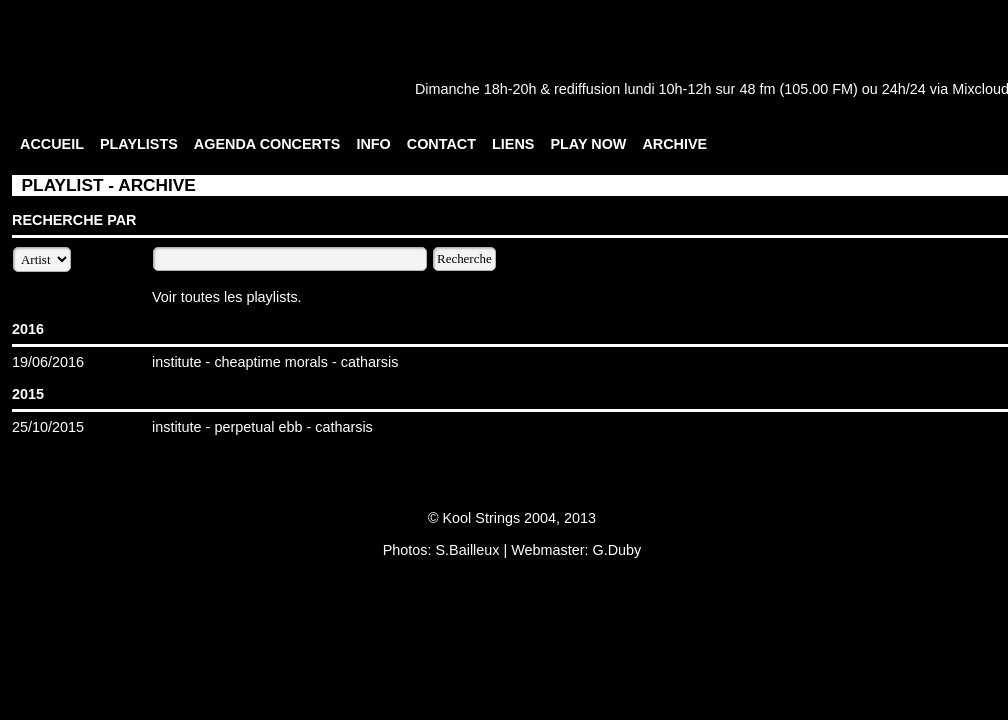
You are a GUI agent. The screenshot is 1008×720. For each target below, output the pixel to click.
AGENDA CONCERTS (267, 144)
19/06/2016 (48, 362)
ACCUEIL (52, 144)
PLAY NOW (588, 144)
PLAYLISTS (139, 144)
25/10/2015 (48, 427)
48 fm (757, 89)
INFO (373, 144)
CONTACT (441, 144)
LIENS (513, 144)
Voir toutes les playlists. (227, 297)
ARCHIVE (674, 144)
